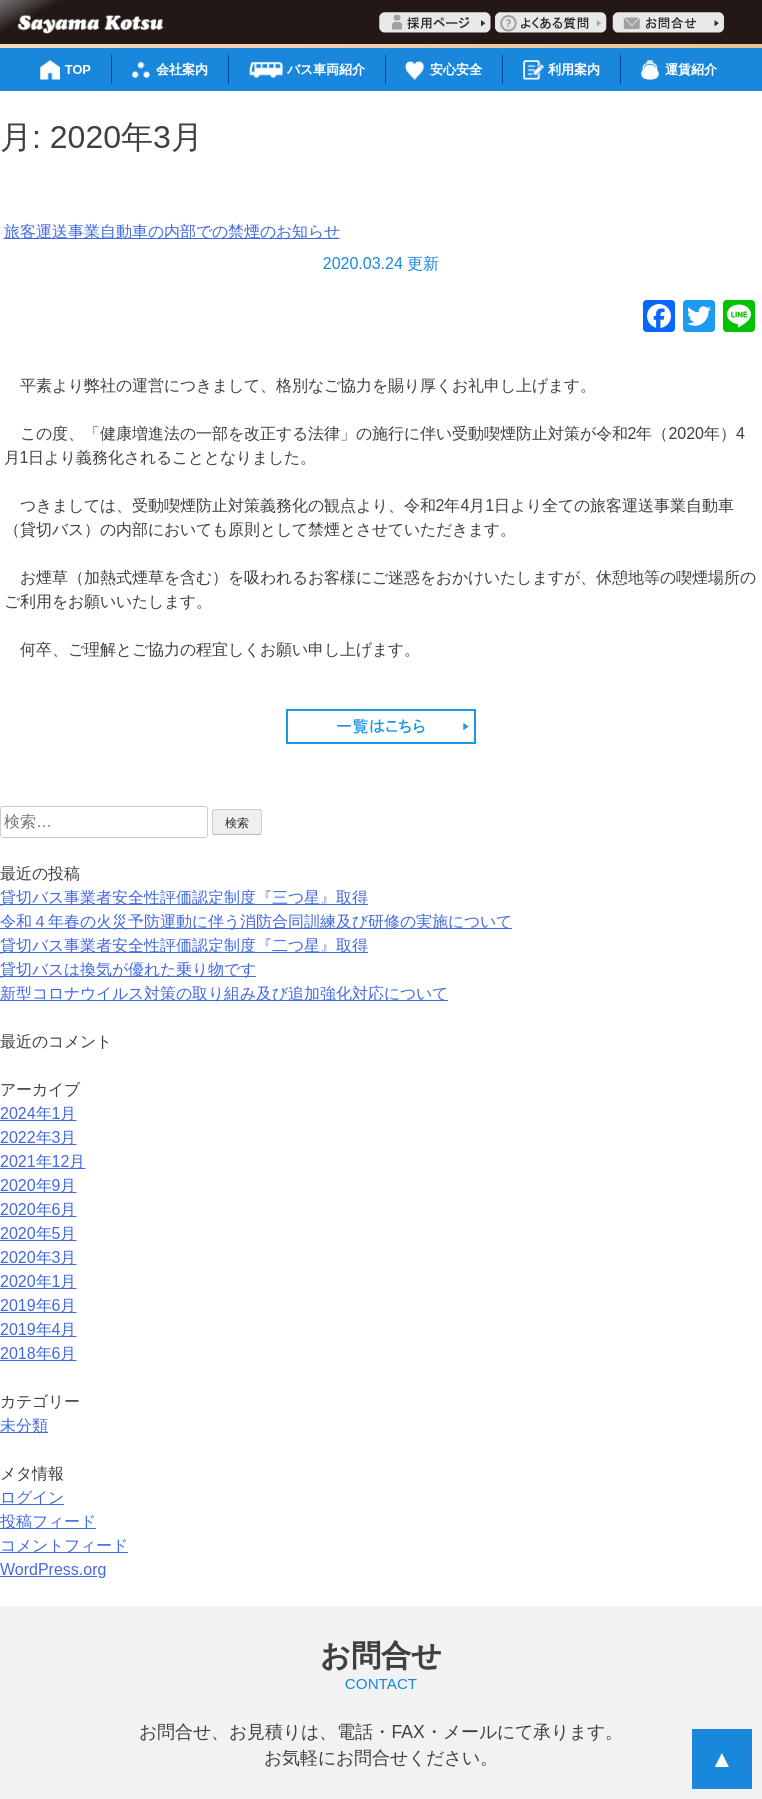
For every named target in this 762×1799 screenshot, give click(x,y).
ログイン (32, 1497)
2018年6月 (38, 1353)
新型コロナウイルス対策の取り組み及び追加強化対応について (224, 993)
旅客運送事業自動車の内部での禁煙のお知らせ (172, 231)
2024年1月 (38, 1113)
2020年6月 (38, 1209)
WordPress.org (53, 1569)
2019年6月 (38, 1305)
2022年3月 (38, 1137)
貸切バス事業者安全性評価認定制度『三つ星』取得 (184, 897)
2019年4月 (38, 1329)
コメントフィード (64, 1545)
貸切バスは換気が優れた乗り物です (128, 969)
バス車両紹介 (326, 69)
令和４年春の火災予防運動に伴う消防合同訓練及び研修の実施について (256, 921)
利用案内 (574, 69)
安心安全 (456, 69)
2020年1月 (38, 1281)
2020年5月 (38, 1233)
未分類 (24, 1425)
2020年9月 (38, 1185)
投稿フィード (48, 1521)
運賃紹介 (691, 69)
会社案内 (182, 69)
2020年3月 (38, 1257)
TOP (78, 69)
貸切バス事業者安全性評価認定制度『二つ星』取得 (184, 945)
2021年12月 (42, 1161)
